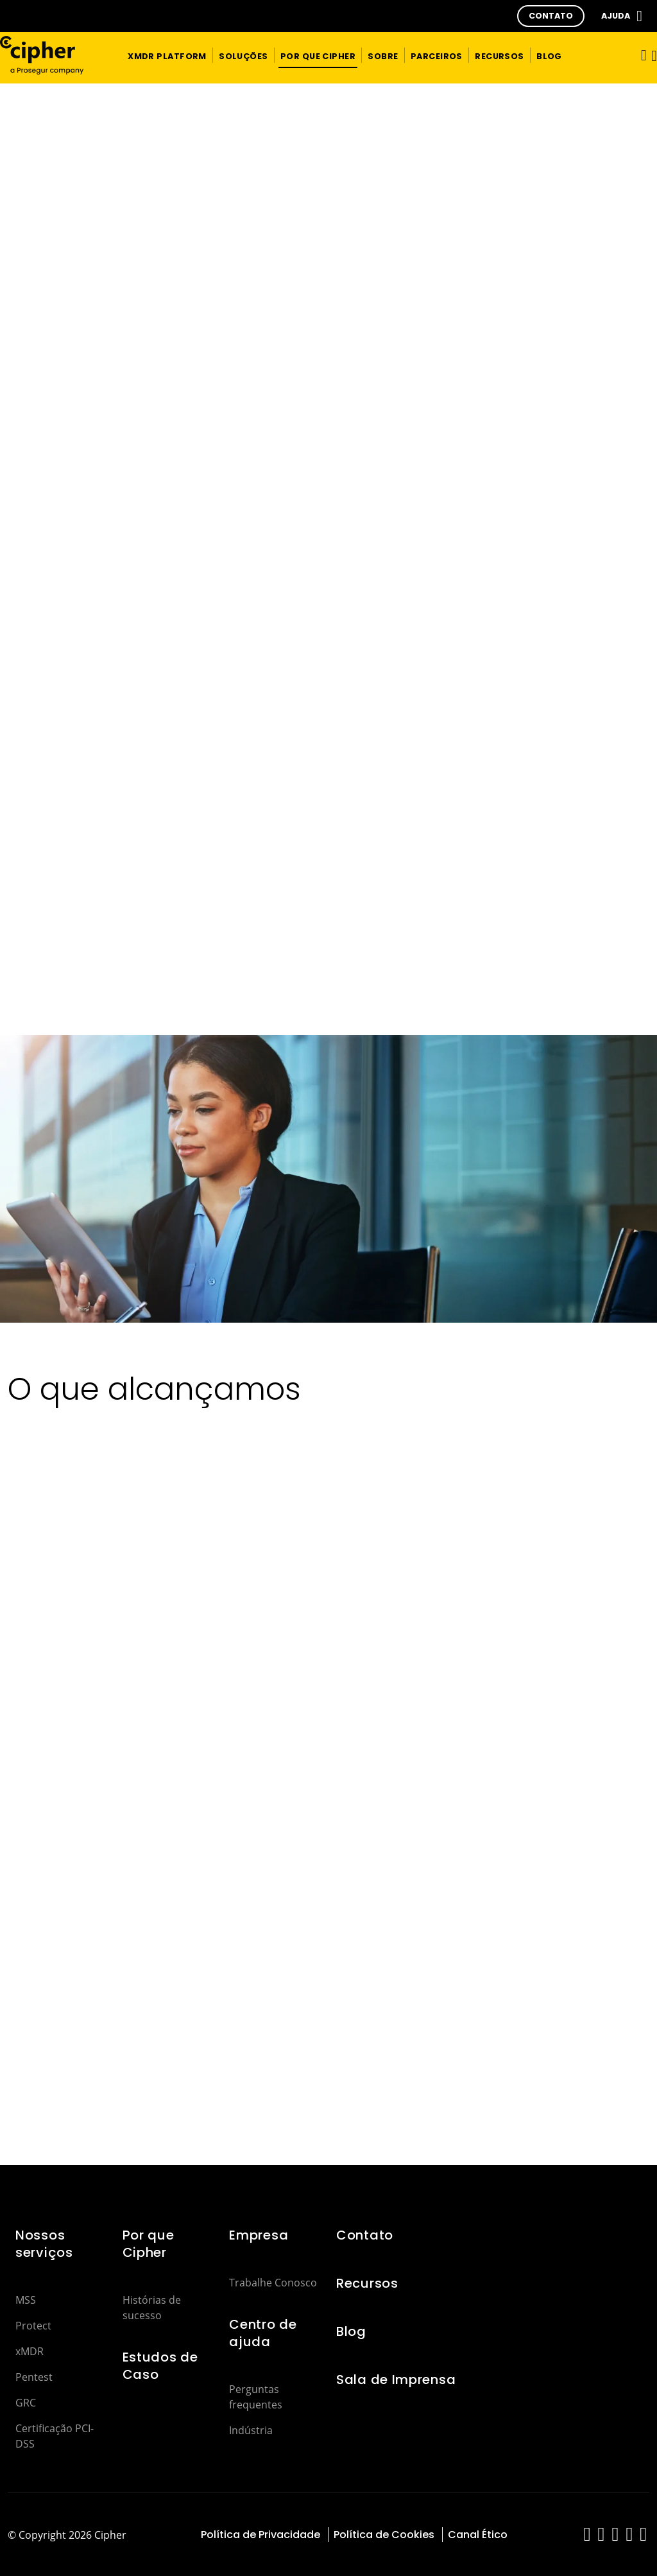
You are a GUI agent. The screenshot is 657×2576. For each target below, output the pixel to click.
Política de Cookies (384, 2534)
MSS (25, 2300)
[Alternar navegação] (639, 55)
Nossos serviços (44, 2243)
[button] (550, 16)
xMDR (29, 2351)
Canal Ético (478, 2534)
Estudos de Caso (160, 2365)
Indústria (251, 2430)
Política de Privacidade (260, 2534)
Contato (364, 2235)
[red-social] (587, 2537)
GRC (25, 2403)
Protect (33, 2326)
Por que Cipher (149, 2243)
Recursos (367, 2283)
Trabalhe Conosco (273, 2283)
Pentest (34, 2377)
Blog (351, 2331)
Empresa (258, 2235)
